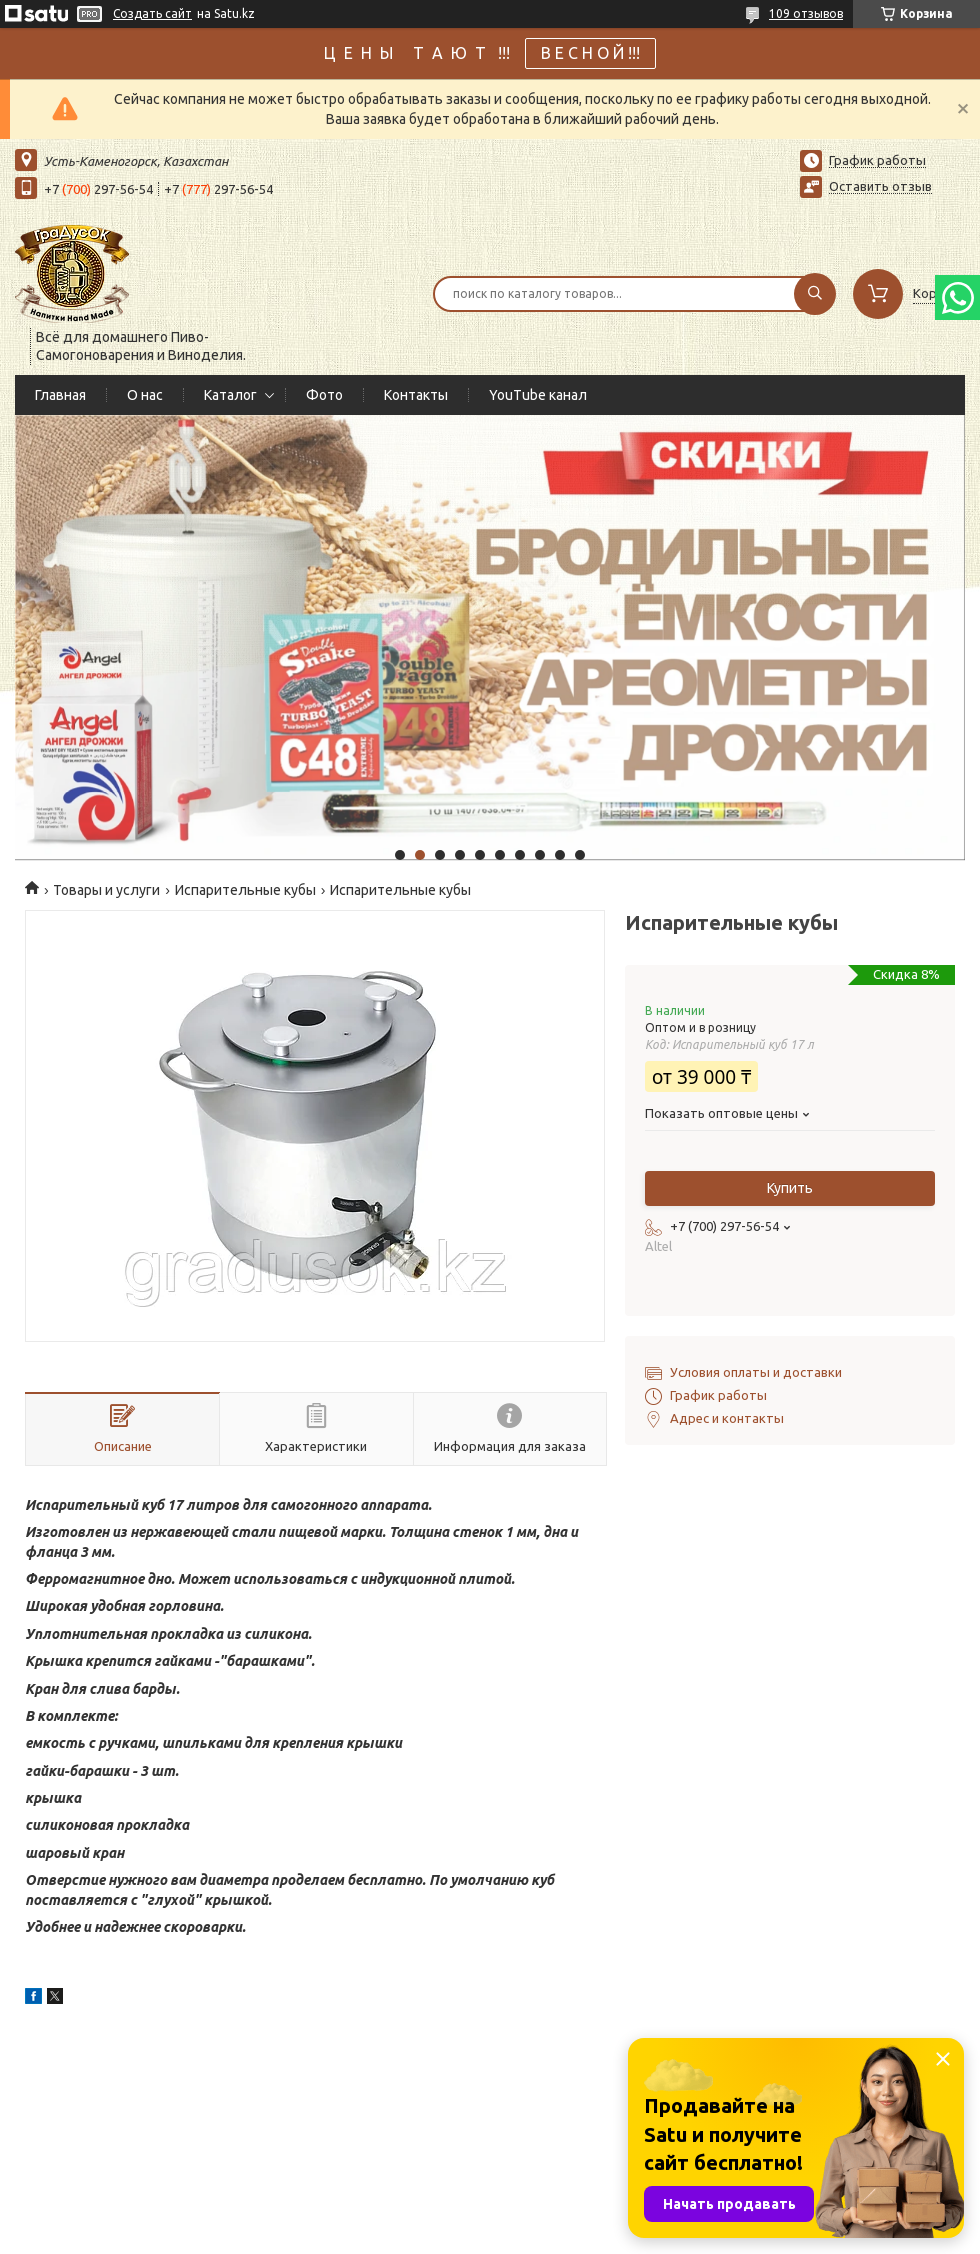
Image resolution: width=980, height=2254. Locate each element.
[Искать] (815, 294)
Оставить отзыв (880, 186)
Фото (324, 395)
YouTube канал (538, 395)
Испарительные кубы (245, 890)
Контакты (416, 395)
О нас (145, 395)
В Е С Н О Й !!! (590, 53)
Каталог (230, 395)
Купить (790, 1188)
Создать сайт (152, 13)
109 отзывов (806, 13)
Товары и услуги (106, 890)
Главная (60, 395)
